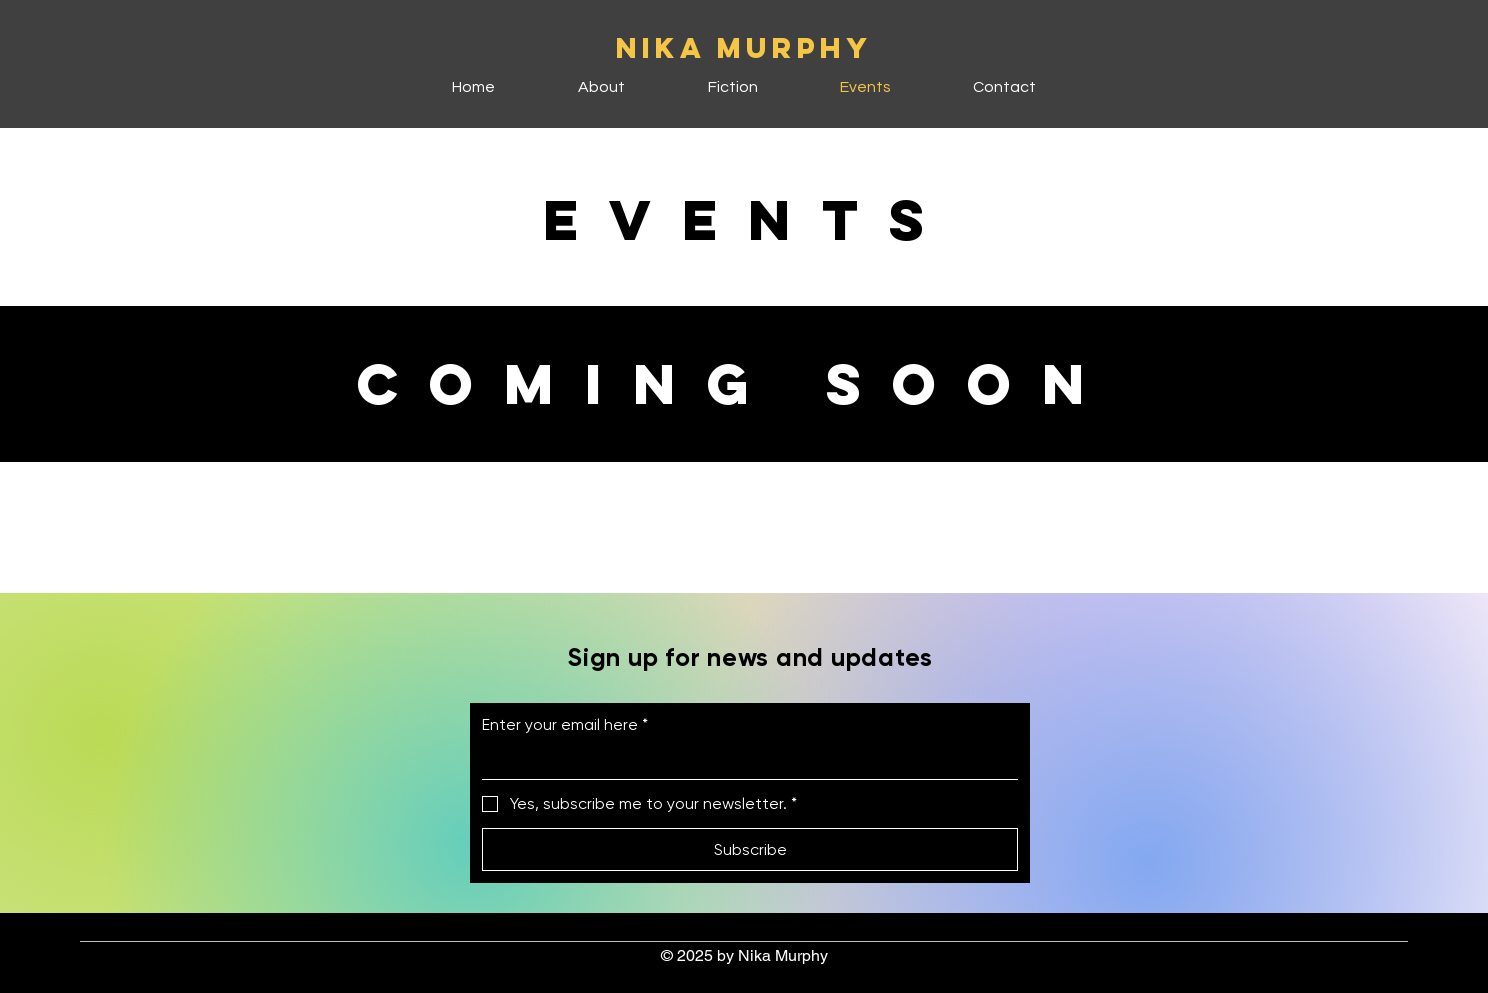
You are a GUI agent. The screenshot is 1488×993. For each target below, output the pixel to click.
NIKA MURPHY (744, 48)
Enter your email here (565, 725)
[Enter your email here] (744, 761)
